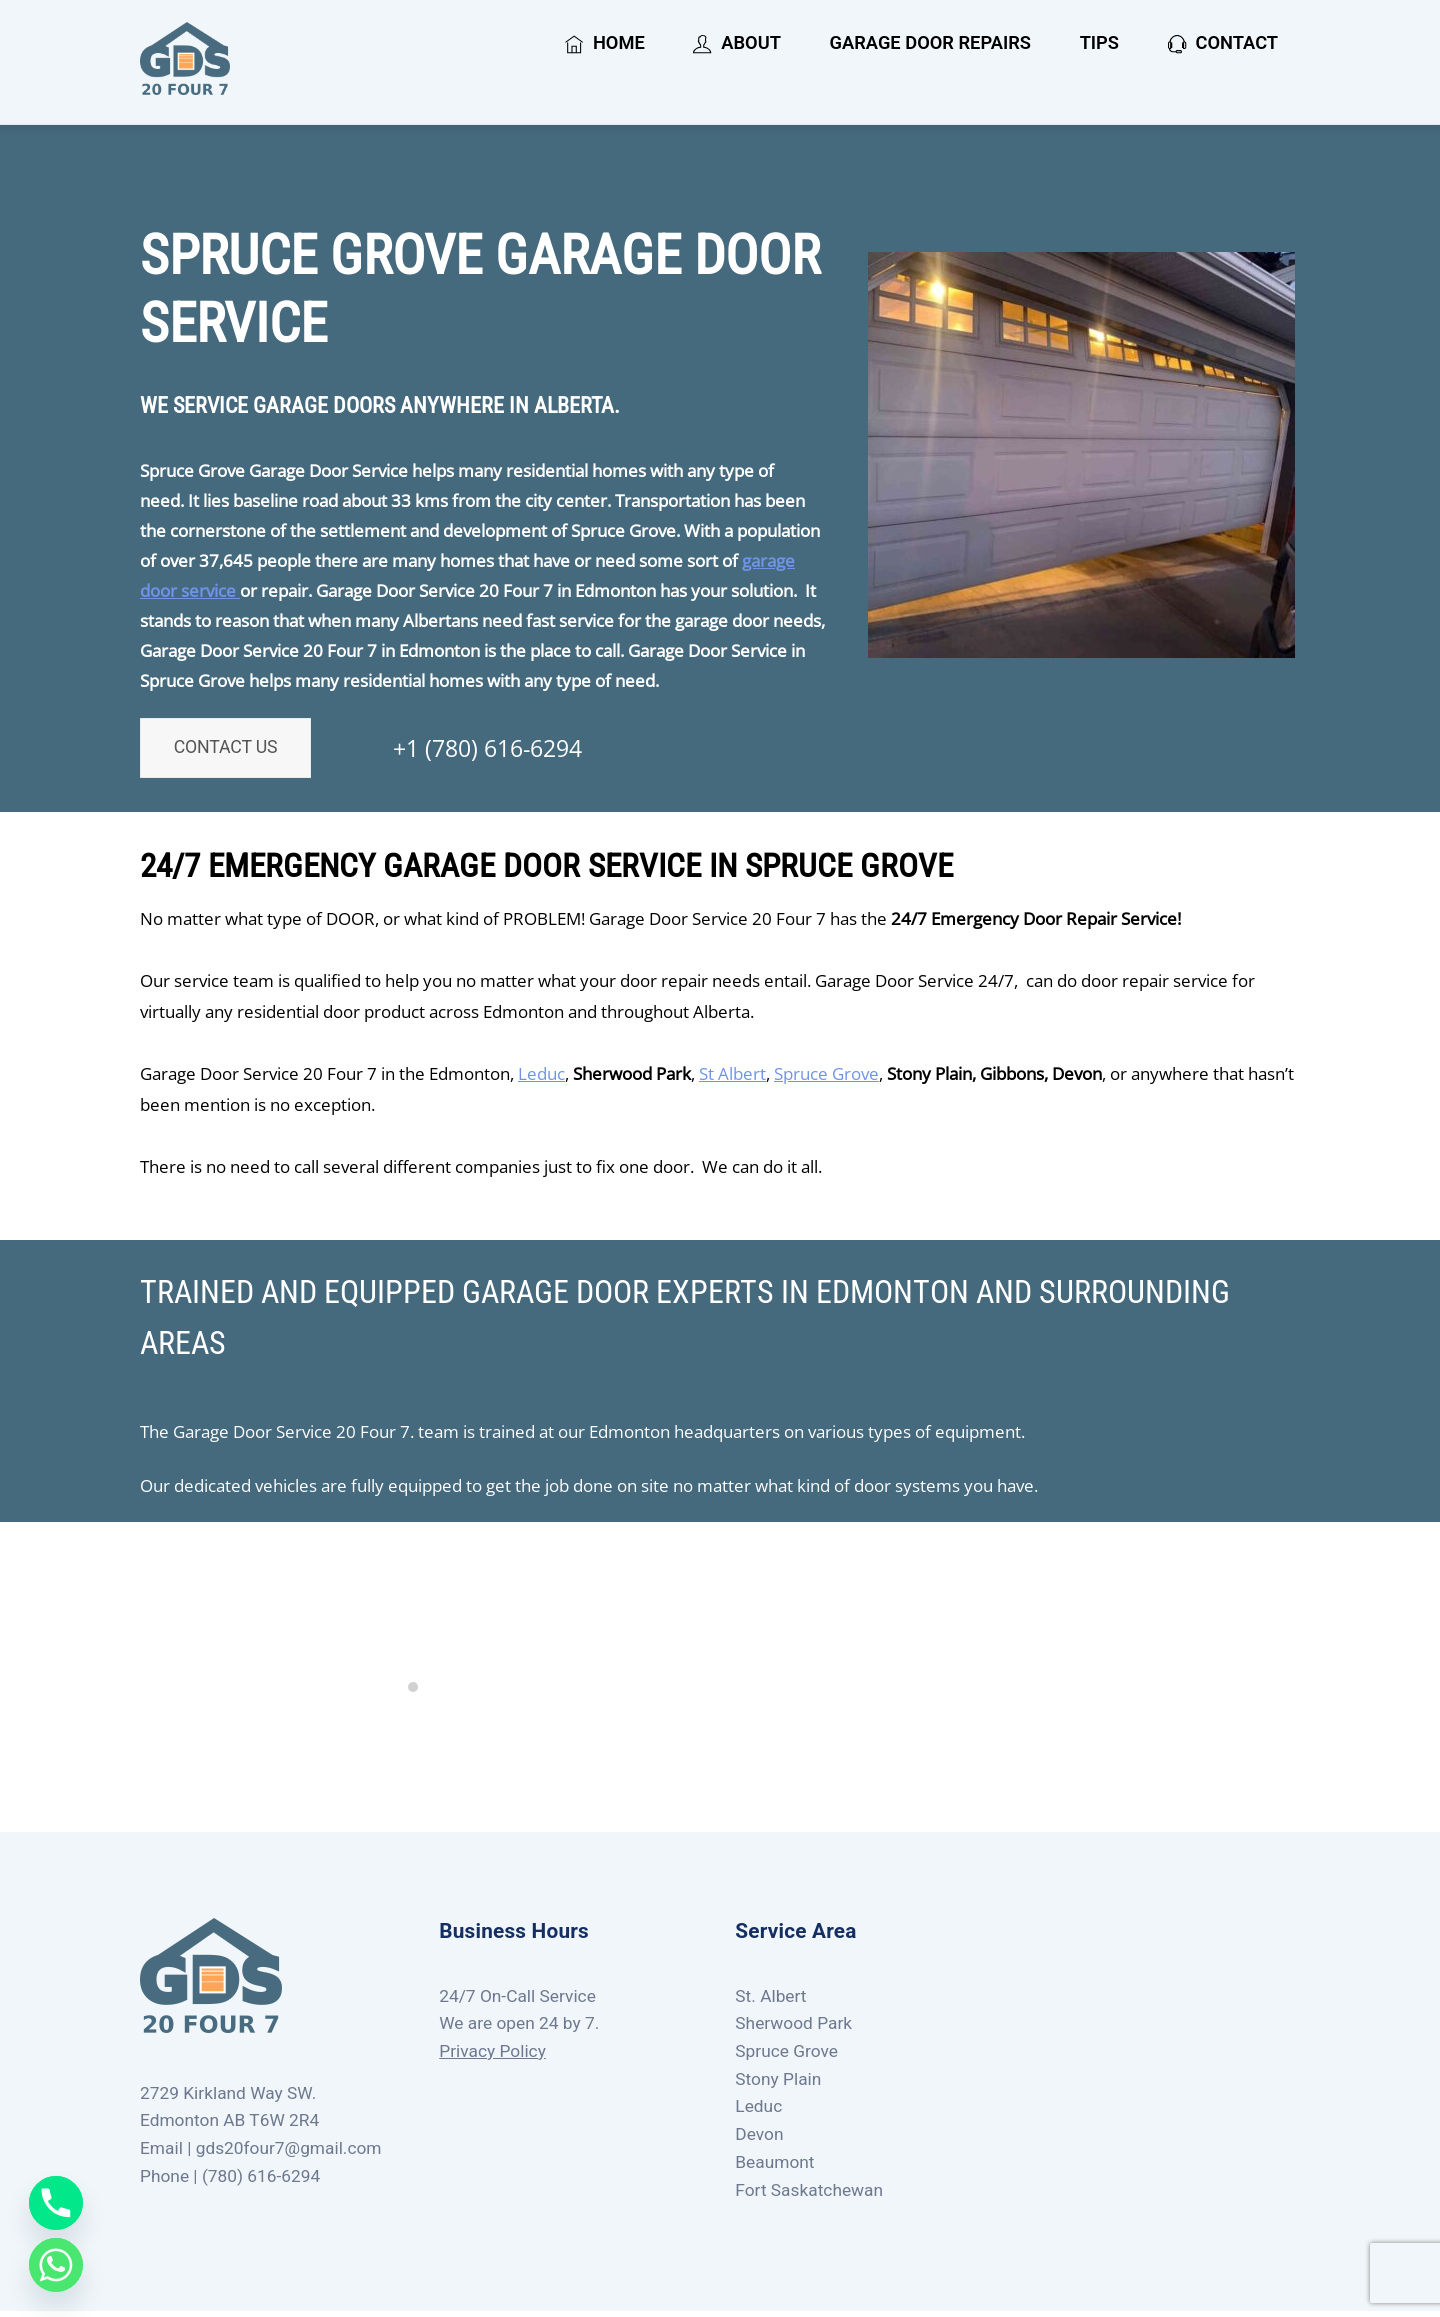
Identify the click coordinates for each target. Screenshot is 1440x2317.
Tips (1099, 44)
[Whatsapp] (56, 2265)
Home (605, 44)
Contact (1223, 44)
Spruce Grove (826, 1078)
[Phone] (56, 2203)
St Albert (732, 1078)
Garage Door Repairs (930, 44)
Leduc (541, 1078)
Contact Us (237, 758)
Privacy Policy (492, 2057)
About (736, 44)
